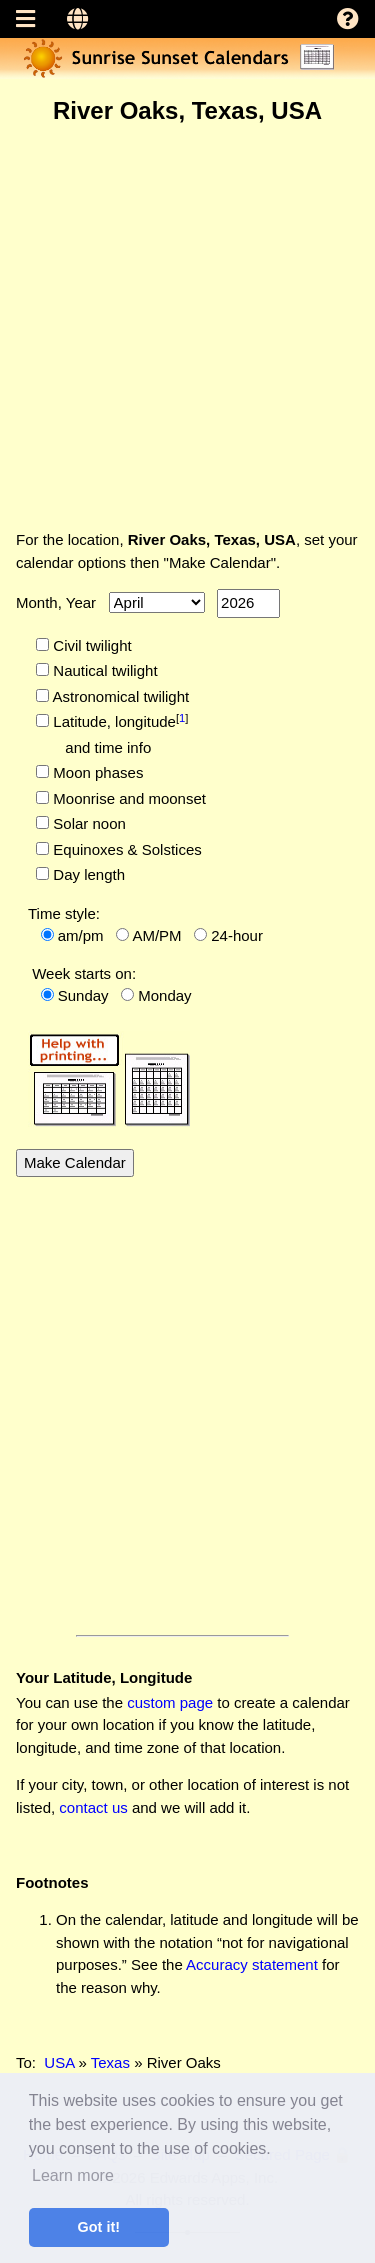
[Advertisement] (187, 326)
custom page (170, 1702)
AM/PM (156, 935)
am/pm (81, 935)
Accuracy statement (252, 1964)
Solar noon (87, 823)
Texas (110, 2062)
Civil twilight (90, 645)
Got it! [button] (99, 2227)
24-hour (237, 935)
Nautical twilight (103, 670)
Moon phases (96, 772)
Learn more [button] (73, 2175)
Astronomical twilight (119, 696)
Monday (164, 995)
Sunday (83, 995)
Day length (87, 874)
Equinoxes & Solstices (125, 849)
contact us (93, 1807)
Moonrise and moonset (127, 798)
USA (59, 2062)
